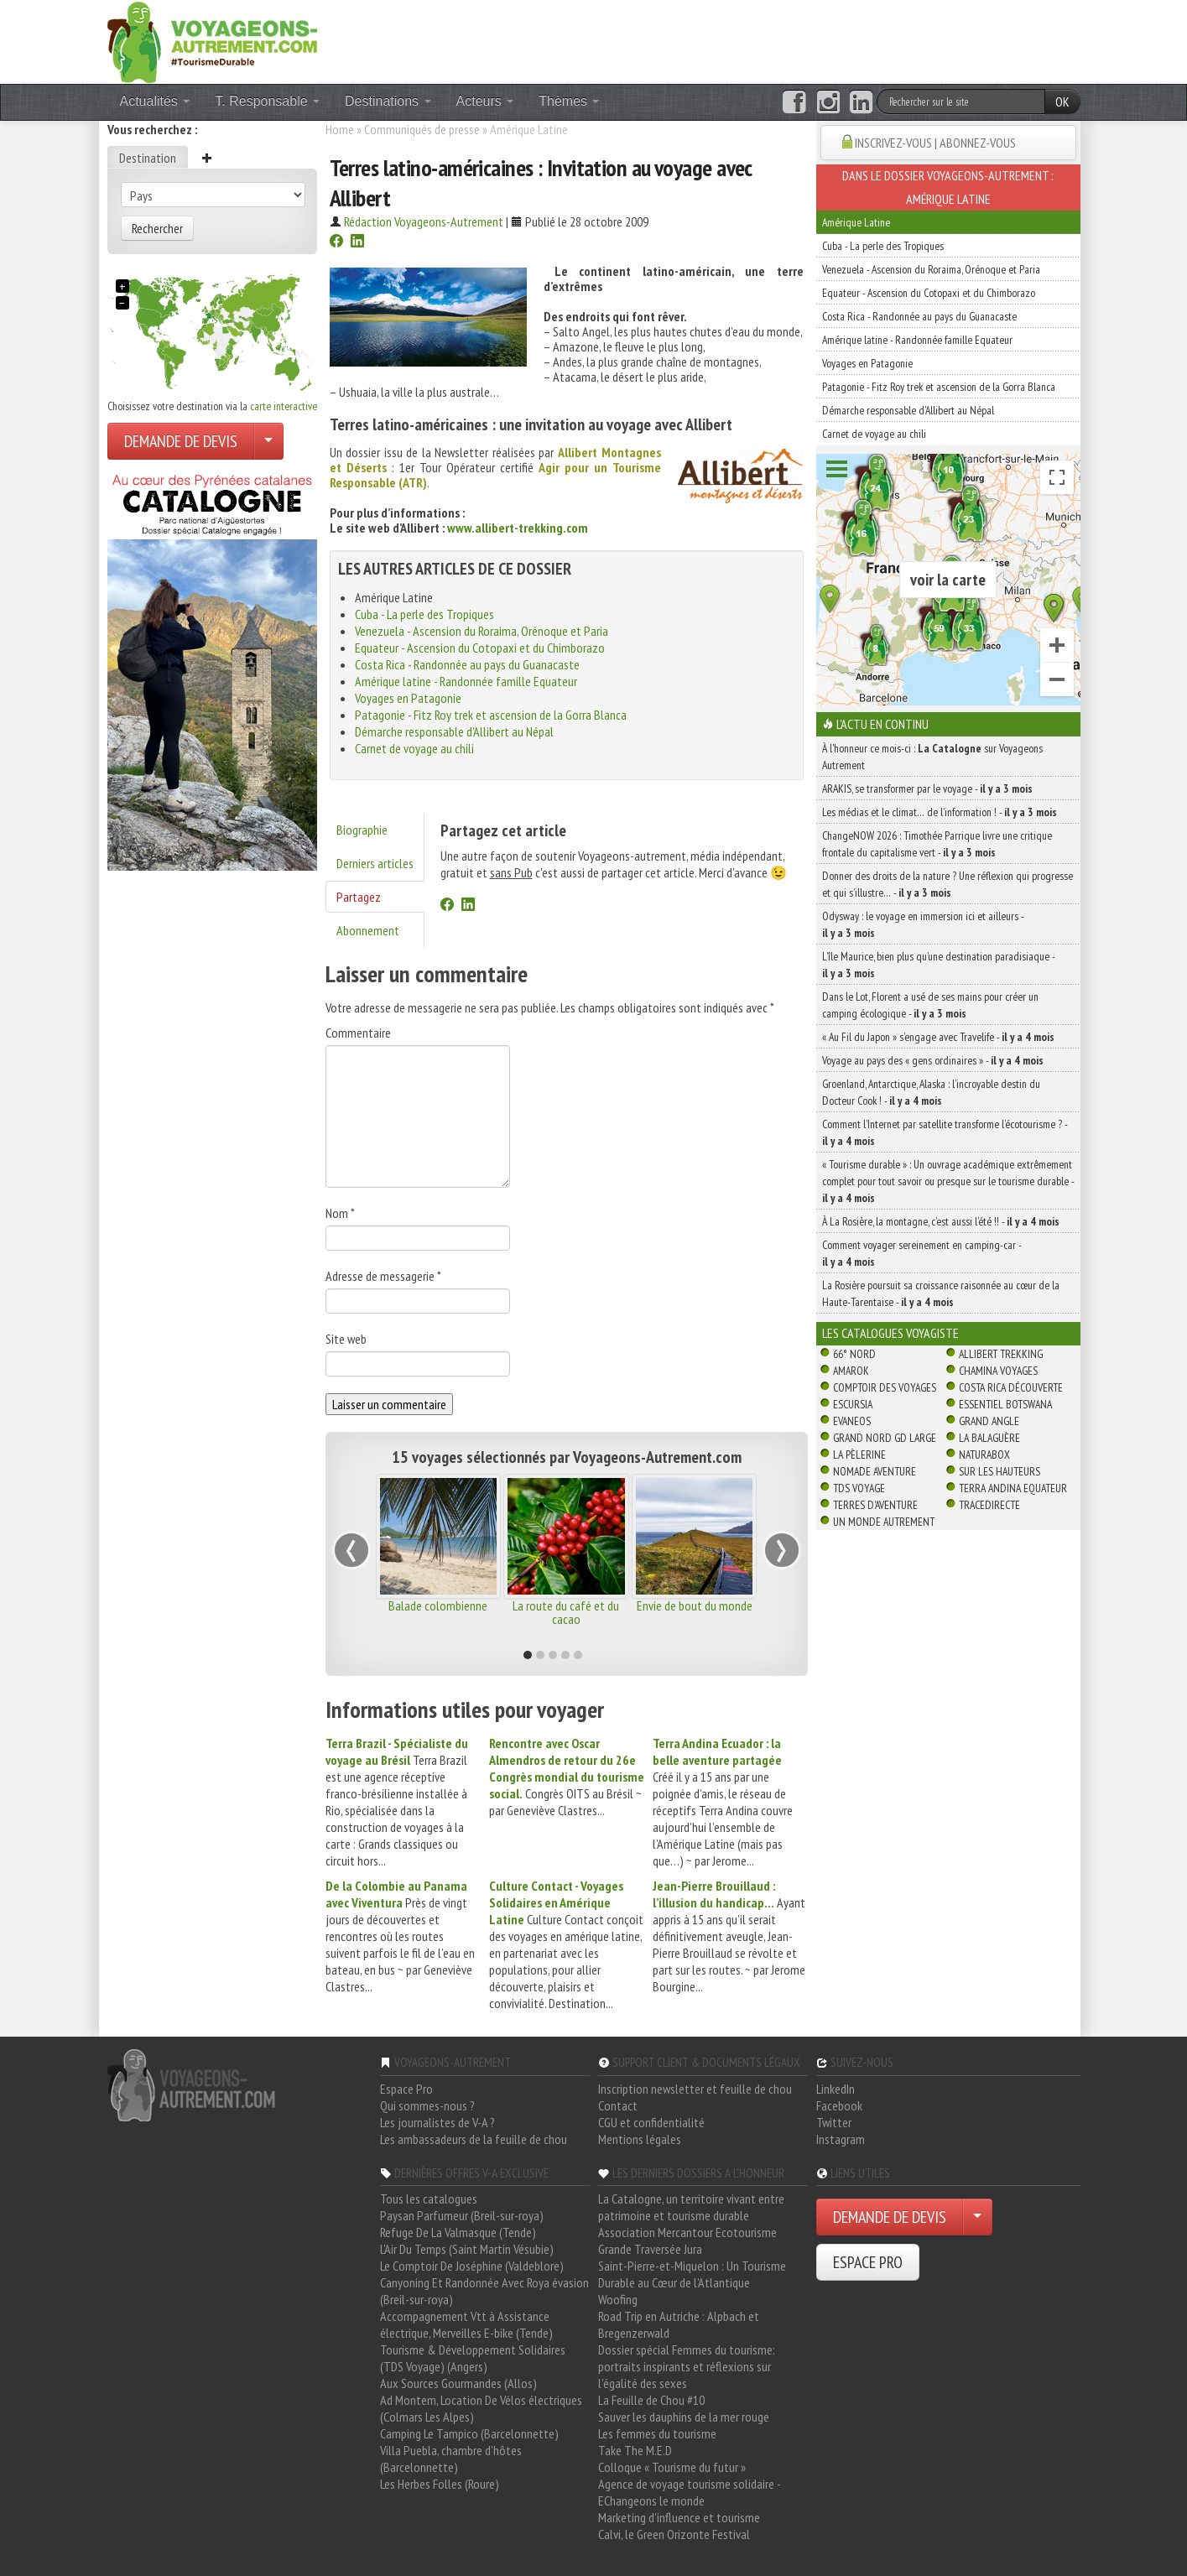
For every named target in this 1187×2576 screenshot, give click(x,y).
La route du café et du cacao (566, 1612)
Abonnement (367, 930)
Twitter (833, 2122)
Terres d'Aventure (875, 1504)
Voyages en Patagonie (408, 698)
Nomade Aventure (874, 1471)
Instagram (840, 2139)
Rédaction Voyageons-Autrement (423, 221)
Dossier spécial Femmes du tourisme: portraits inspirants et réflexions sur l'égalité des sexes (686, 2366)
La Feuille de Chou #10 (651, 2399)
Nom (340, 1213)
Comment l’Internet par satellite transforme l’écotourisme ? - (944, 1132)
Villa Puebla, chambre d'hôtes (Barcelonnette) (451, 2458)
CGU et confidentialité (651, 2122)
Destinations (388, 101)
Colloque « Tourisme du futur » (672, 2467)
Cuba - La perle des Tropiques (424, 614)
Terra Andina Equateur (1013, 1488)
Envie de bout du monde (694, 1605)
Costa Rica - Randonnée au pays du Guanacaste (467, 664)
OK (1062, 101)
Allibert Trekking (1001, 1353)
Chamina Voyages (998, 1370)
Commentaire (358, 1032)
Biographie (362, 829)
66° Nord (854, 1353)
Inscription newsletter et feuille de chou (695, 2088)
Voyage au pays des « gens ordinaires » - (933, 1060)
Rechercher (157, 228)
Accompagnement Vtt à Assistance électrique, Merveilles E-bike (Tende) (466, 2324)
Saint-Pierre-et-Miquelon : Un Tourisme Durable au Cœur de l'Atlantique (692, 2274)
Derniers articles (375, 863)
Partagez (358, 896)
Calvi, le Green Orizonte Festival (674, 2534)
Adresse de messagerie (383, 1275)
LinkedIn (835, 2088)
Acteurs (485, 101)
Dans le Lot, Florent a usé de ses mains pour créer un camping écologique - (930, 1005)
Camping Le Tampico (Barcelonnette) (469, 2433)
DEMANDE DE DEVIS (180, 441)
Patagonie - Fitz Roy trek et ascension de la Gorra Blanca (491, 714)
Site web (346, 1338)
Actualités (155, 101)
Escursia (852, 1404)
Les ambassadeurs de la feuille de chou (473, 2139)
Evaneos (852, 1421)
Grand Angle (989, 1421)
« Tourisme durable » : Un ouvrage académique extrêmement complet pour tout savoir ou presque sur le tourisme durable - (948, 1181)
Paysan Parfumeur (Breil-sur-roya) (462, 2215)
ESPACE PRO (868, 2262)
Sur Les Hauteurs (999, 1471)
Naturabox (984, 1454)
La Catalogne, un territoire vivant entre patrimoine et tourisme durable (691, 2207)
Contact (618, 2105)
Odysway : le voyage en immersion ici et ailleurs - (922, 924)
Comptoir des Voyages (884, 1387)
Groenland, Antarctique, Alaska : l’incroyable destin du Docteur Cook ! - (931, 1092)
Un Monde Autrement (884, 1521)
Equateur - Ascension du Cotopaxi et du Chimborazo (480, 647)
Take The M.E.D (635, 2450)
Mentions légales (639, 2139)
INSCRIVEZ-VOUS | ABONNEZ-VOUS (935, 142)
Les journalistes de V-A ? (437, 2122)
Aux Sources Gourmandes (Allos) (458, 2383)
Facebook (839, 2105)
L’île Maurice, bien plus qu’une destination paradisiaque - (938, 965)
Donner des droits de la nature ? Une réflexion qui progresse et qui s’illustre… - (947, 884)
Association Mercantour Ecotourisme (687, 2232)
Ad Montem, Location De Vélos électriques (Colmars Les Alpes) (481, 2408)
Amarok (851, 1370)
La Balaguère (989, 1437)
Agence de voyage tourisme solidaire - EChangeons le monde (689, 2492)
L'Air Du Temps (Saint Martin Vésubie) (467, 2248)
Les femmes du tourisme (657, 2433)
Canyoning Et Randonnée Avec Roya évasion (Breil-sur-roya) (484, 2291)
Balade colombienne (437, 1605)
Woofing (618, 2299)
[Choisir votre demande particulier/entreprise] (268, 441)
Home (339, 129)
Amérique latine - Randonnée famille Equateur (466, 681)
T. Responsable (267, 101)
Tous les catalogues (428, 2198)
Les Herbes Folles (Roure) (439, 2483)
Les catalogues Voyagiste (890, 1332)
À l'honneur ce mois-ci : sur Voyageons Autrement (932, 757)
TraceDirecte (989, 1504)
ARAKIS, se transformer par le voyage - (927, 788)
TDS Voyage (859, 1488)
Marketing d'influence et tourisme (679, 2517)
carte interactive (283, 406)
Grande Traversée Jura (650, 2248)
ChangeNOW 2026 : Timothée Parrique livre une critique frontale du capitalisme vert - (937, 844)
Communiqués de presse (422, 129)
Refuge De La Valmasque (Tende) (458, 2232)
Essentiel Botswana (1005, 1404)
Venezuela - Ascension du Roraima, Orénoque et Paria (481, 630)
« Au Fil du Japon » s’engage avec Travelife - (938, 1036)
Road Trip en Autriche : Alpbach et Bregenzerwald (678, 2324)
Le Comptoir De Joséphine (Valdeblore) (472, 2265)
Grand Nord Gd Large (884, 1437)
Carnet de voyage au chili (414, 748)
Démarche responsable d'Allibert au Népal (454, 731)
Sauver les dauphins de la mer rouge (683, 2416)
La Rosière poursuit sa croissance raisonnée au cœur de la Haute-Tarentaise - (940, 1293)
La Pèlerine (859, 1454)
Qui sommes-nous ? (427, 2105)
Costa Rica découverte (1011, 1387)
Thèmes (569, 101)
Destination (147, 157)
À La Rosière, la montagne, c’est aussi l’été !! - (940, 1221)
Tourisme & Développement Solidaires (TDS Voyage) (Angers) (472, 2358)
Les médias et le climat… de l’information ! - (939, 812)
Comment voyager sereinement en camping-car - (921, 1253)
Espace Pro (406, 2088)
